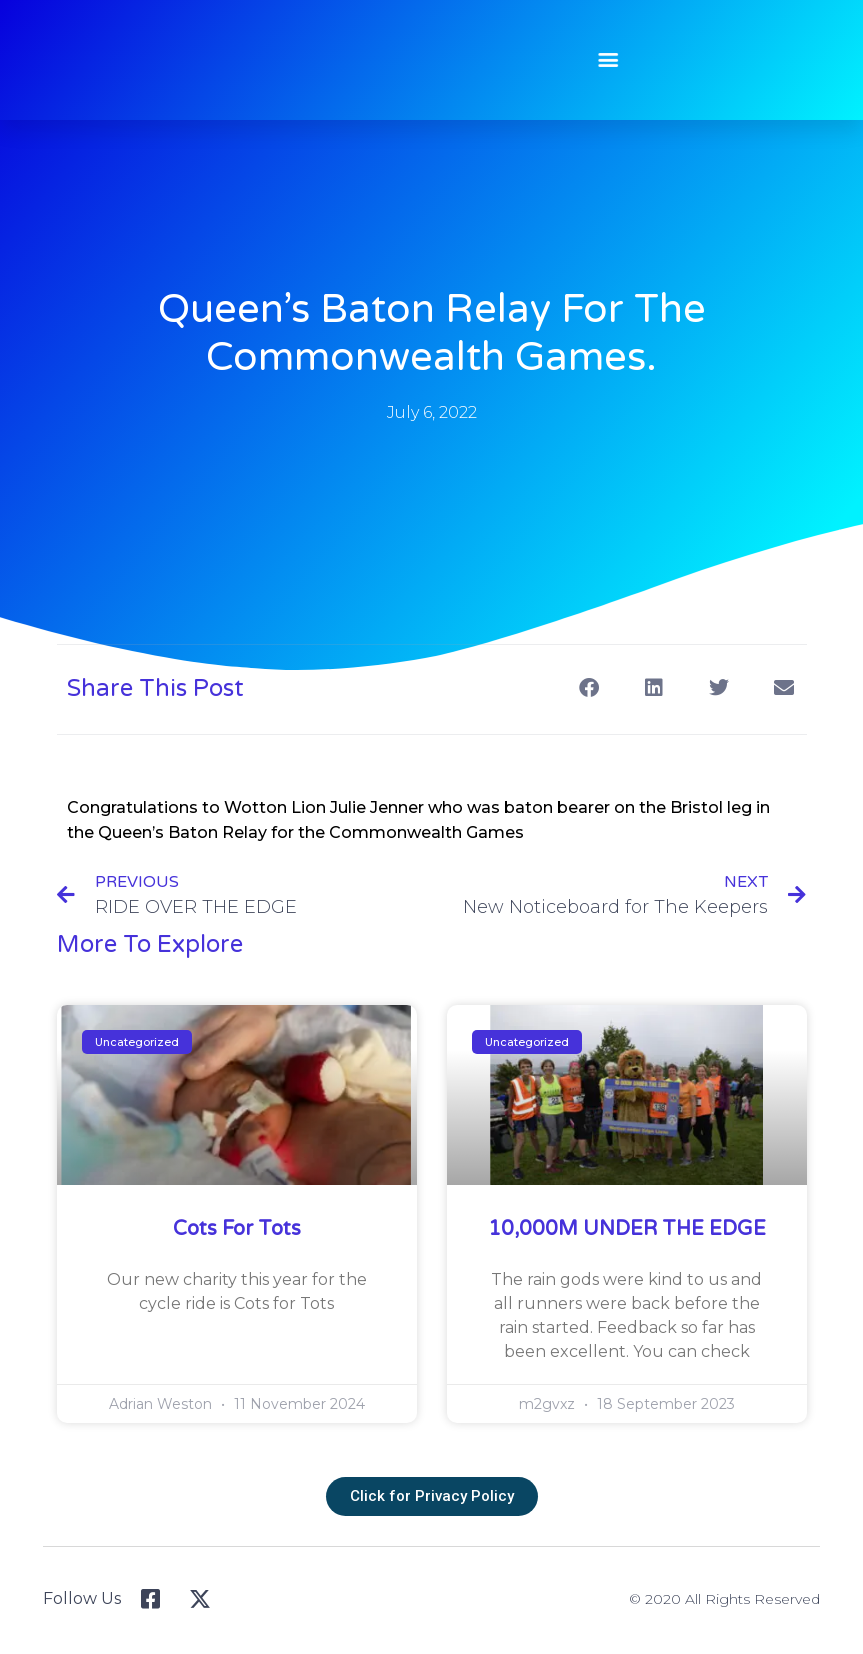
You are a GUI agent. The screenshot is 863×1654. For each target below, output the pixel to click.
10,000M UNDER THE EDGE (627, 1229)
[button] (598, 59)
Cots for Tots (237, 1229)
